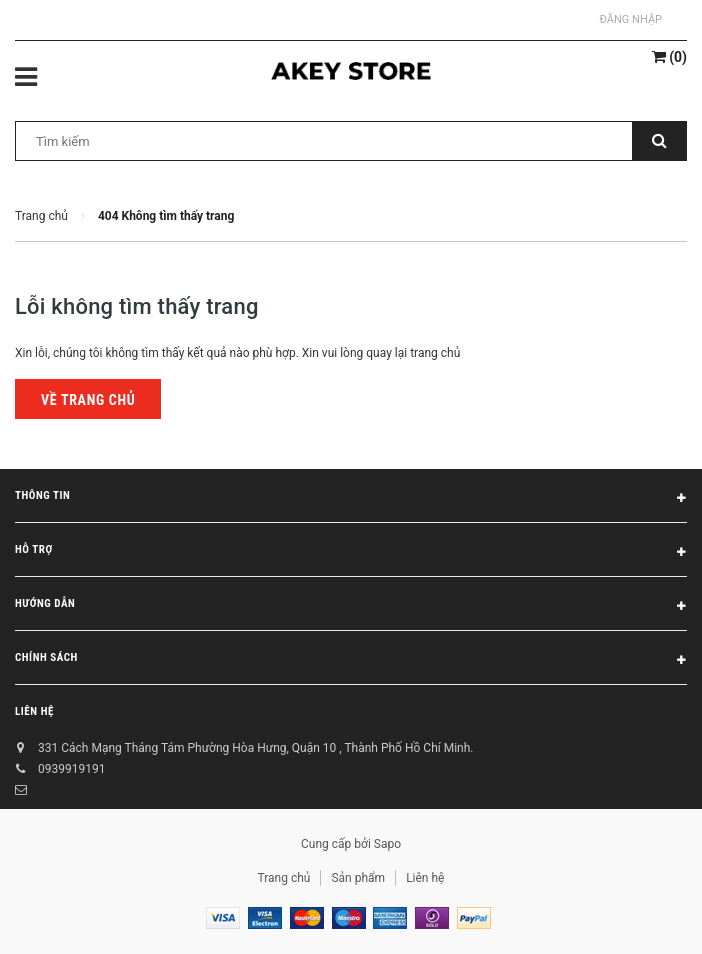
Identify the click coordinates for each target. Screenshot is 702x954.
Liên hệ (34, 711)
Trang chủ (284, 878)
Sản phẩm (358, 878)
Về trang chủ (88, 400)
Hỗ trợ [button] (351, 553)
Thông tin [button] (351, 499)
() (669, 57)
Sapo (387, 844)
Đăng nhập (631, 19)
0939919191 (71, 769)
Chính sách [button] (351, 661)
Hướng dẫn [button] (351, 607)
